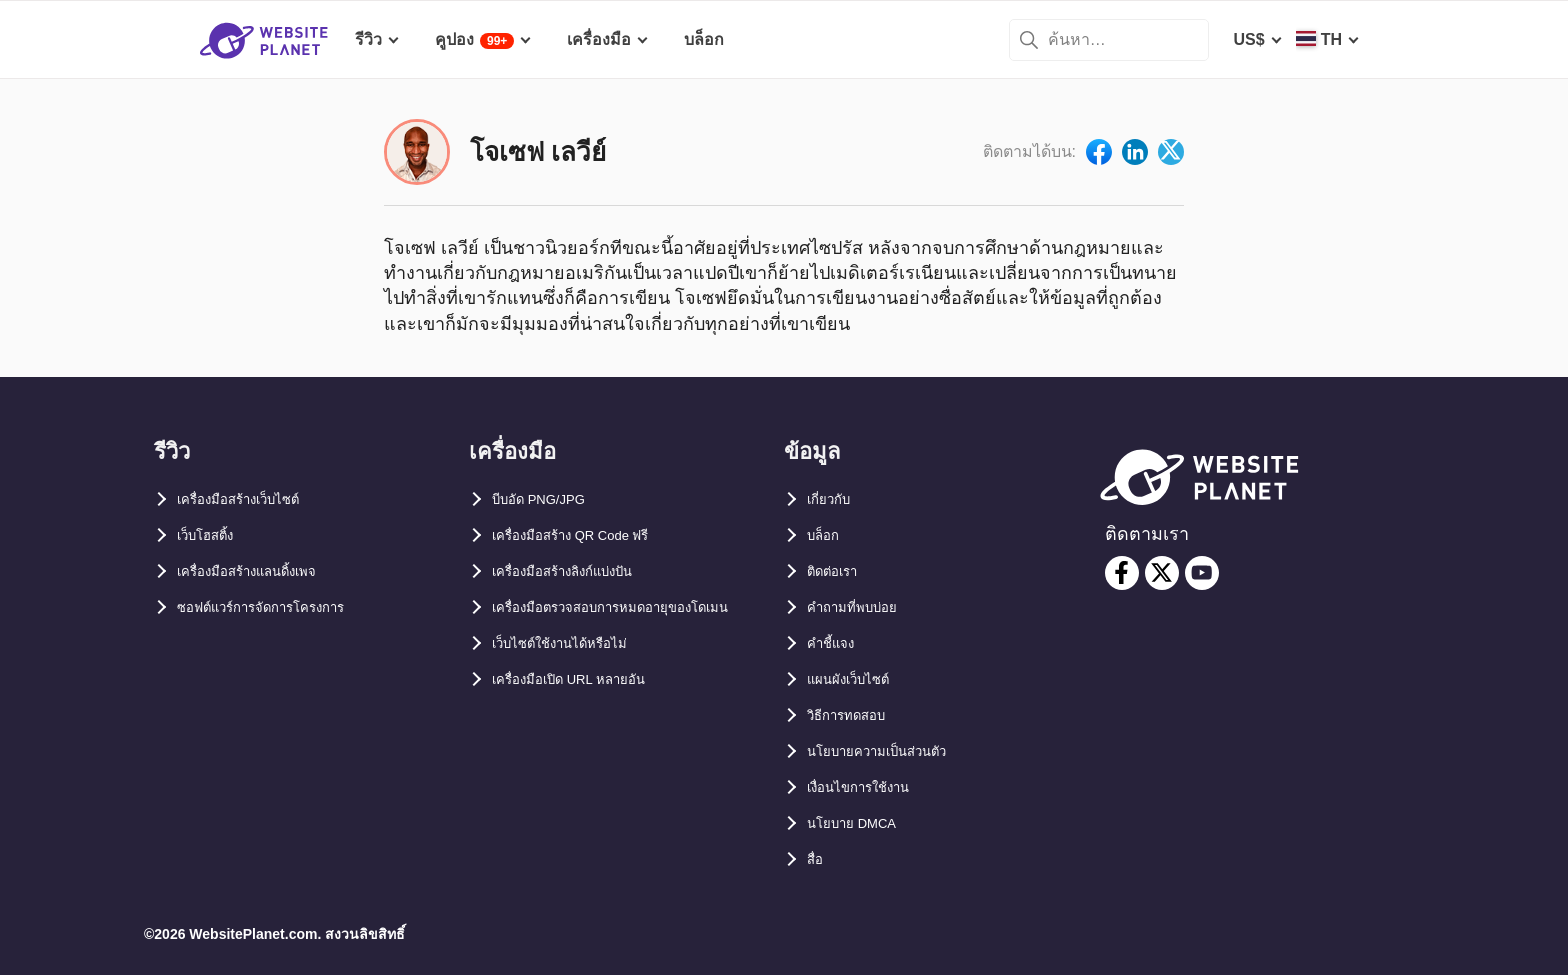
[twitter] (1162, 573)
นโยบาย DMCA (862, 823)
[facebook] (1122, 573)
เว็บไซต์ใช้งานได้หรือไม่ (576, 679)
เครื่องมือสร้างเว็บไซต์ (254, 499)
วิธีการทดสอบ (857, 715)
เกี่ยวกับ (834, 499)
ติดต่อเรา (839, 571)
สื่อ (818, 859)
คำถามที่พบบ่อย (863, 607)
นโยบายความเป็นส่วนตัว (894, 751)
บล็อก (828, 535)
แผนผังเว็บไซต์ (858, 679)
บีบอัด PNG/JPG (551, 499)
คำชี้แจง (837, 643)
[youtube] (1202, 573)
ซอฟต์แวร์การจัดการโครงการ (283, 607)
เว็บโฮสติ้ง (213, 535)
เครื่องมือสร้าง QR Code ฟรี (591, 535)
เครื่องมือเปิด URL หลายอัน (588, 715)
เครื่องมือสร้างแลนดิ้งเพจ (265, 571)
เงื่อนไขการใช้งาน (872, 787)
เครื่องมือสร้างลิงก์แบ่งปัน (581, 571)
